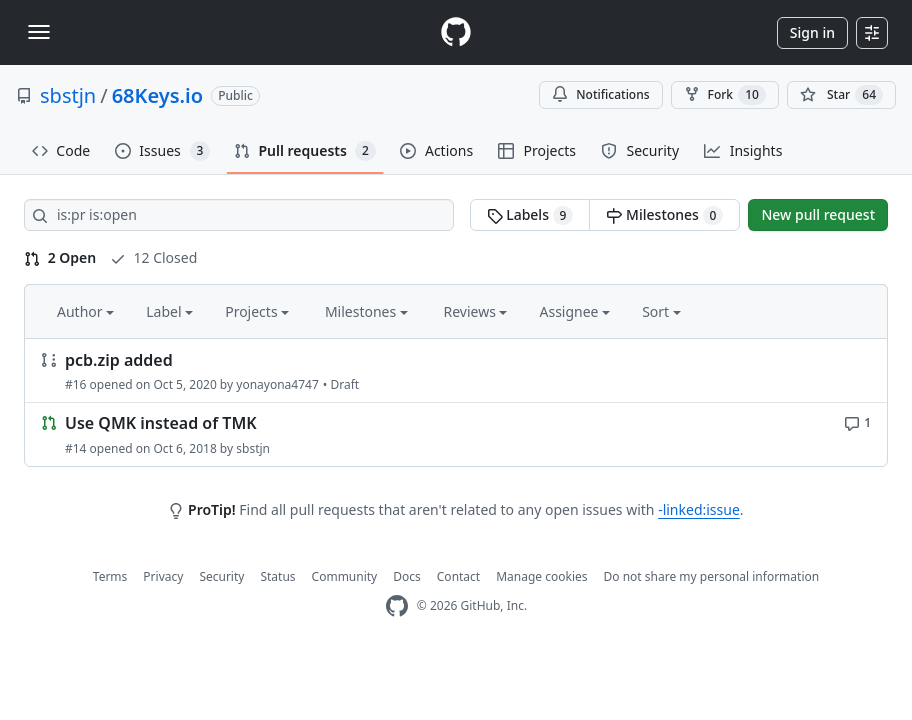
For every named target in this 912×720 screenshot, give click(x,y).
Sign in (812, 32)
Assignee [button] (574, 311)
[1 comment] (857, 421)
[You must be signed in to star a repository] (841, 95)
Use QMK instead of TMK (161, 424)
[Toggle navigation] (39, 32)
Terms (110, 576)
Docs (407, 576)
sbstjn (68, 95)
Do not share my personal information (712, 576)
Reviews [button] (475, 311)
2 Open (60, 257)
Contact (458, 576)
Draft (344, 384)
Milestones (664, 215)
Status (277, 576)
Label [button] (169, 311)
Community (345, 576)
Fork (725, 95)
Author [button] (85, 311)
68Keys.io (157, 95)
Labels (530, 215)
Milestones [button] (366, 311)
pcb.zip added (119, 360)
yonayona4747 (277, 384)
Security (221, 576)
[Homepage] (456, 32)
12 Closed (153, 257)
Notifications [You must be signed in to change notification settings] (600, 94)
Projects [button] (257, 311)
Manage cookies (541, 576)
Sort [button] (661, 311)
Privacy (163, 576)
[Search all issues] (239, 215)
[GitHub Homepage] (397, 606)
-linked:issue (699, 509)
